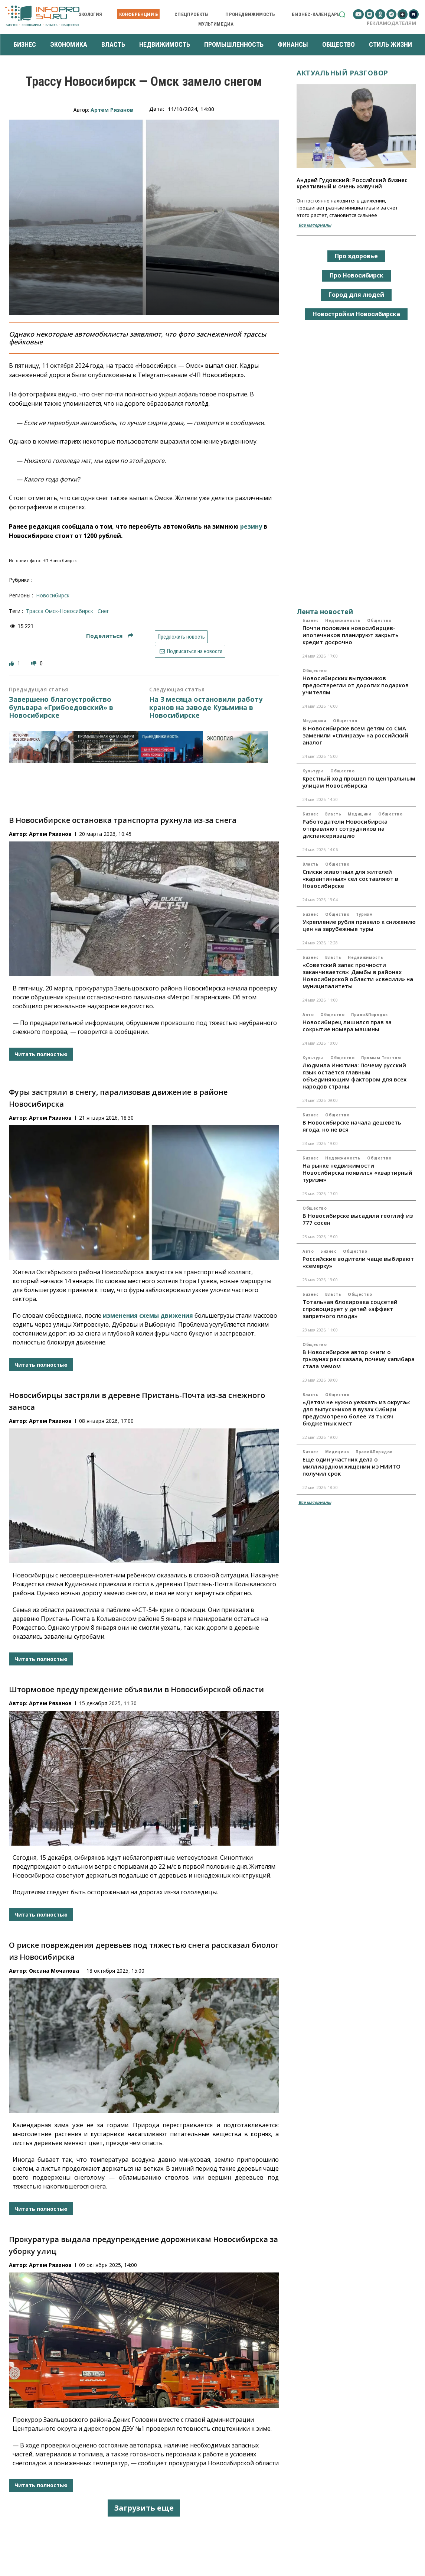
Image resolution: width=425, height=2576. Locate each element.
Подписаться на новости (190, 651)
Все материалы (314, 225)
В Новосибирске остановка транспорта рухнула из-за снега (122, 820)
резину (251, 526)
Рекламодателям (391, 23)
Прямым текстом (381, 1058)
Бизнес (310, 620)
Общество (379, 620)
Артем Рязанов (112, 109)
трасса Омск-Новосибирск (59, 610)
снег (103, 610)
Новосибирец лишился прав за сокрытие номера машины (347, 1025)
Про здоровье (356, 256)
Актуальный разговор (342, 72)
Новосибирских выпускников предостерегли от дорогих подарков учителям (356, 685)
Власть (333, 814)
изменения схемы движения (148, 1315)
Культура (313, 771)
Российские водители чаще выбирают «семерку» (358, 1262)
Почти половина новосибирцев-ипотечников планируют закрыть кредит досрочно (351, 635)
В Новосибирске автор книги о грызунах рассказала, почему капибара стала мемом (359, 1359)
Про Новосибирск (356, 275)
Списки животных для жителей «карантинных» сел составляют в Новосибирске (350, 878)
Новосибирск (52, 595)
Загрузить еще (144, 2508)
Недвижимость (342, 620)
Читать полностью (41, 1054)
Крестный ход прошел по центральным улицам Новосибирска (359, 782)
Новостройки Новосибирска (356, 314)
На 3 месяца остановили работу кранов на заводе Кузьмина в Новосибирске (205, 707)
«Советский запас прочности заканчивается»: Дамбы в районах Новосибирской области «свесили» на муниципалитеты (358, 975)
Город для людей (356, 295)
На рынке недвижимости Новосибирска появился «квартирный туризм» (357, 1172)
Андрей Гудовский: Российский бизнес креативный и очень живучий (352, 183)
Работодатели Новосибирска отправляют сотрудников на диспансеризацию (345, 828)
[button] (342, 14)
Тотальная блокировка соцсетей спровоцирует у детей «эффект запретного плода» (350, 1309)
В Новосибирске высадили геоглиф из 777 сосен (358, 1219)
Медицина (314, 721)
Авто (308, 1014)
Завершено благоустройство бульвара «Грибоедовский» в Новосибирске (61, 707)
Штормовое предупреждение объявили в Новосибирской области (136, 1689)
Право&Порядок (369, 1014)
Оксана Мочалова (54, 1970)
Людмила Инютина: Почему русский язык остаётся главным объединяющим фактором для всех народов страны (354, 1075)
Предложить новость (181, 637)
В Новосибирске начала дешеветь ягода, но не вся (352, 1126)
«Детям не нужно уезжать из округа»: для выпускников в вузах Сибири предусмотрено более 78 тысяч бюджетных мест (357, 1412)
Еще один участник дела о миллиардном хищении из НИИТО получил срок (352, 1466)
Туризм (364, 914)
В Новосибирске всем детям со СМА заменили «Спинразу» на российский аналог (355, 735)
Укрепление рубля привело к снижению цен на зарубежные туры (359, 925)
